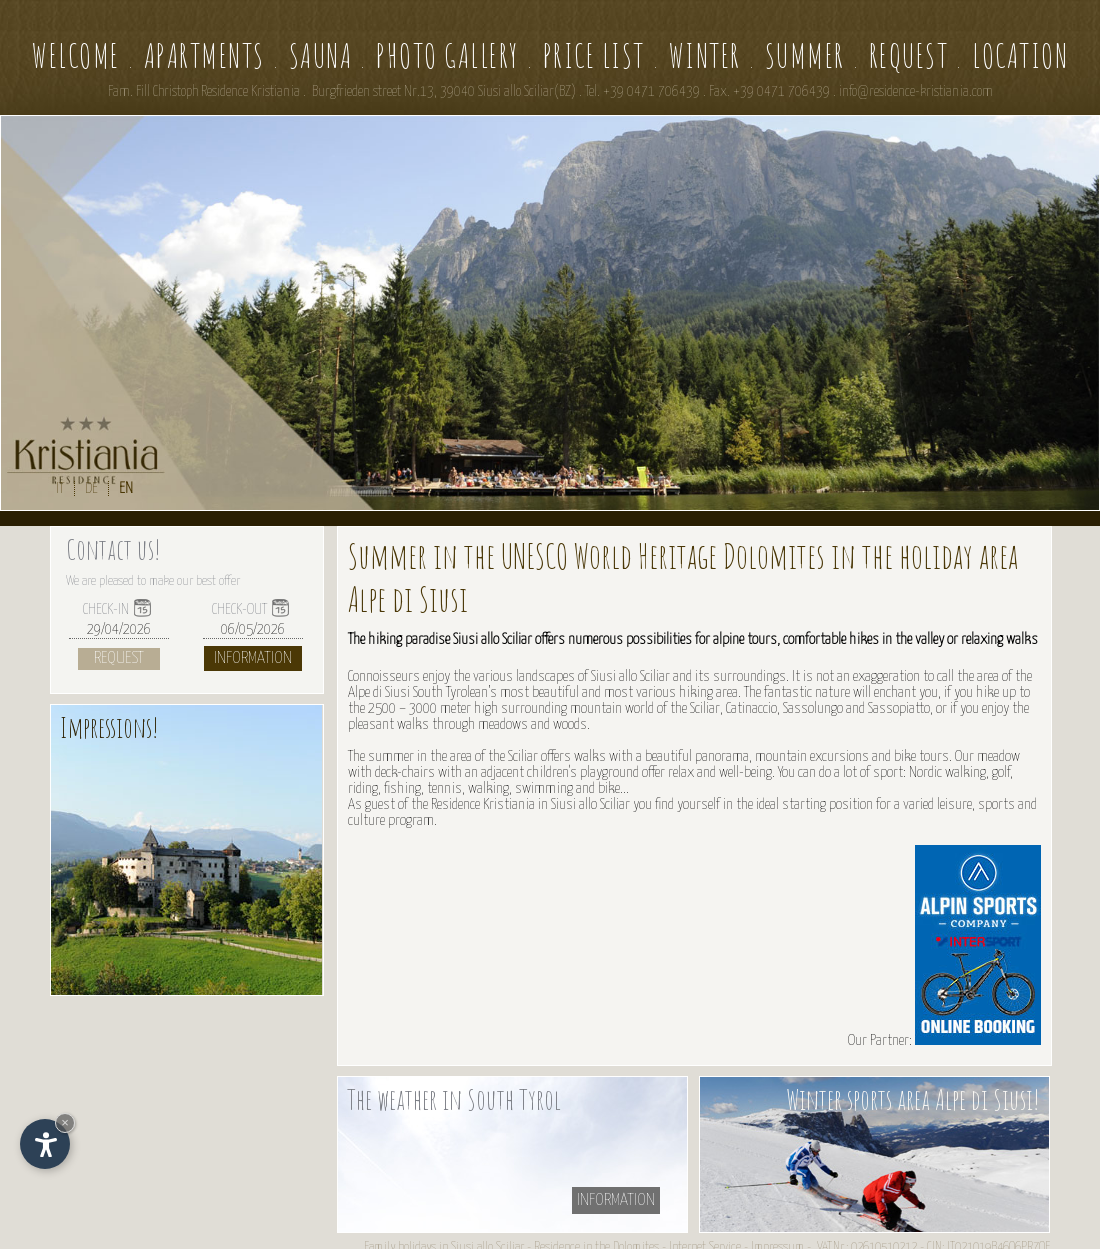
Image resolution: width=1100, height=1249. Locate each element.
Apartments (204, 55)
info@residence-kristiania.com (916, 92)
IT (60, 488)
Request (909, 55)
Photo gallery (447, 55)
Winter (705, 55)
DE (91, 488)
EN (126, 488)
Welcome (76, 55)
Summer (805, 55)
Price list (594, 55)
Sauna (321, 55)
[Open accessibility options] (45, 1144)
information (616, 1200)
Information (253, 658)
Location (1020, 55)
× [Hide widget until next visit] (65, 1122)
